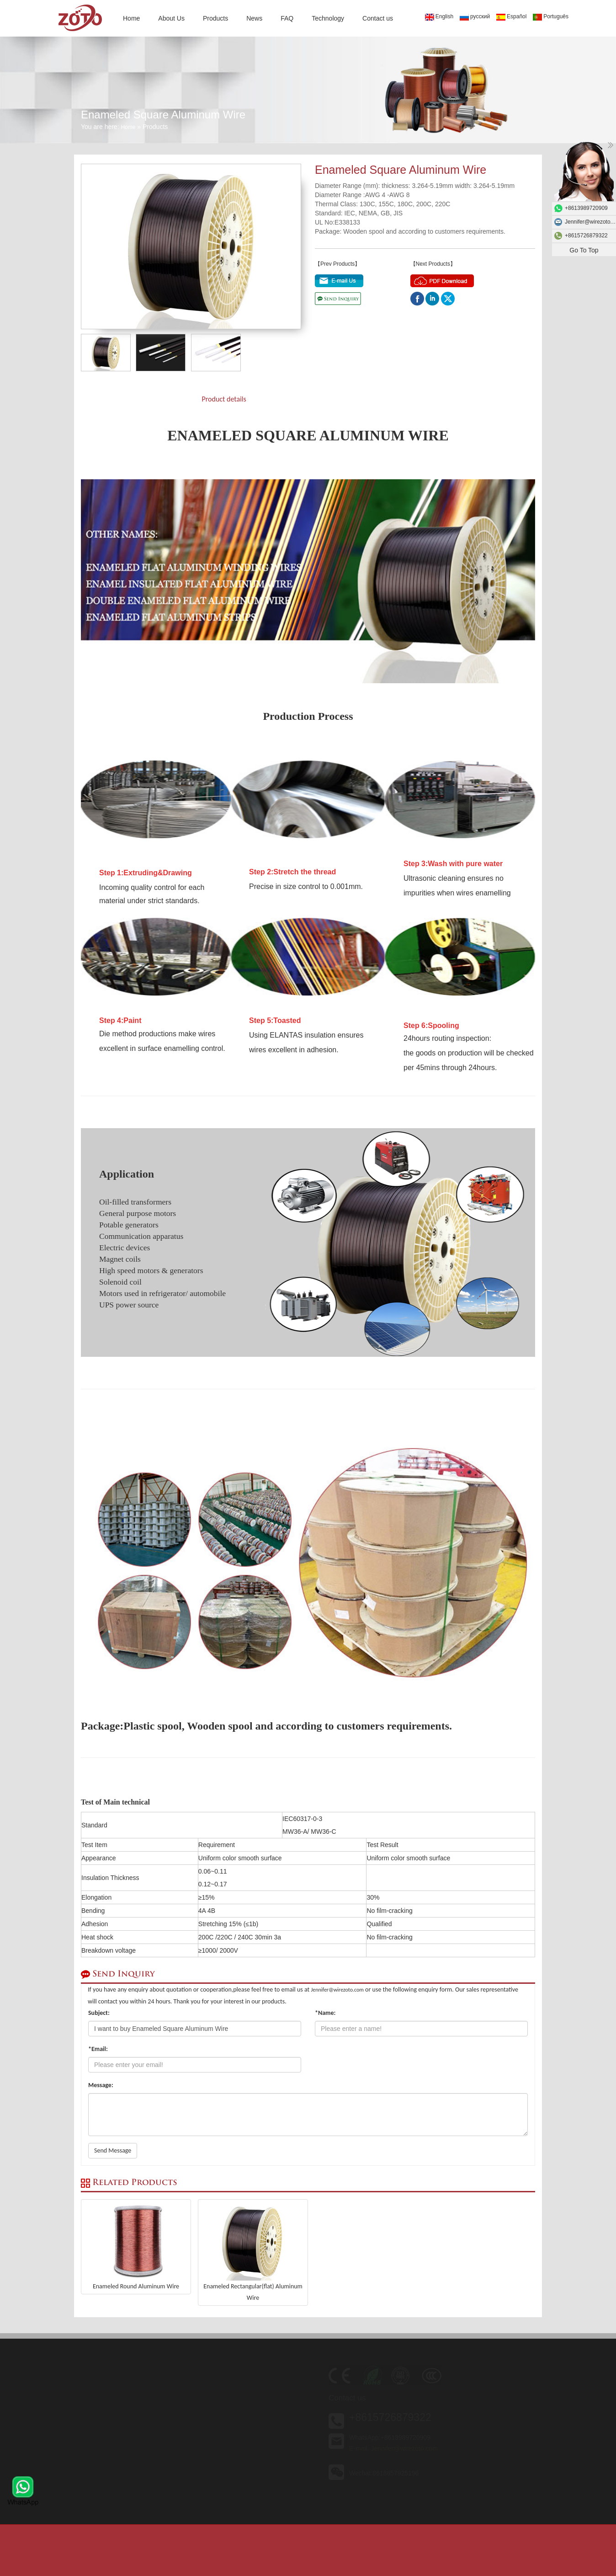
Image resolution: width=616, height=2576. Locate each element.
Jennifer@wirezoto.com (337, 1990)
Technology (328, 18)
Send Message (112, 2150)
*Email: (98, 2049)
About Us (171, 18)
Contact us (377, 18)
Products (215, 18)
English (439, 17)
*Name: (325, 2013)
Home (131, 18)
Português (550, 17)
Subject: (99, 2013)
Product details (224, 399)
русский (475, 17)
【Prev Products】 (337, 264)
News (254, 18)
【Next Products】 (433, 264)
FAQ (287, 18)
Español (511, 17)
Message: (100, 2085)
